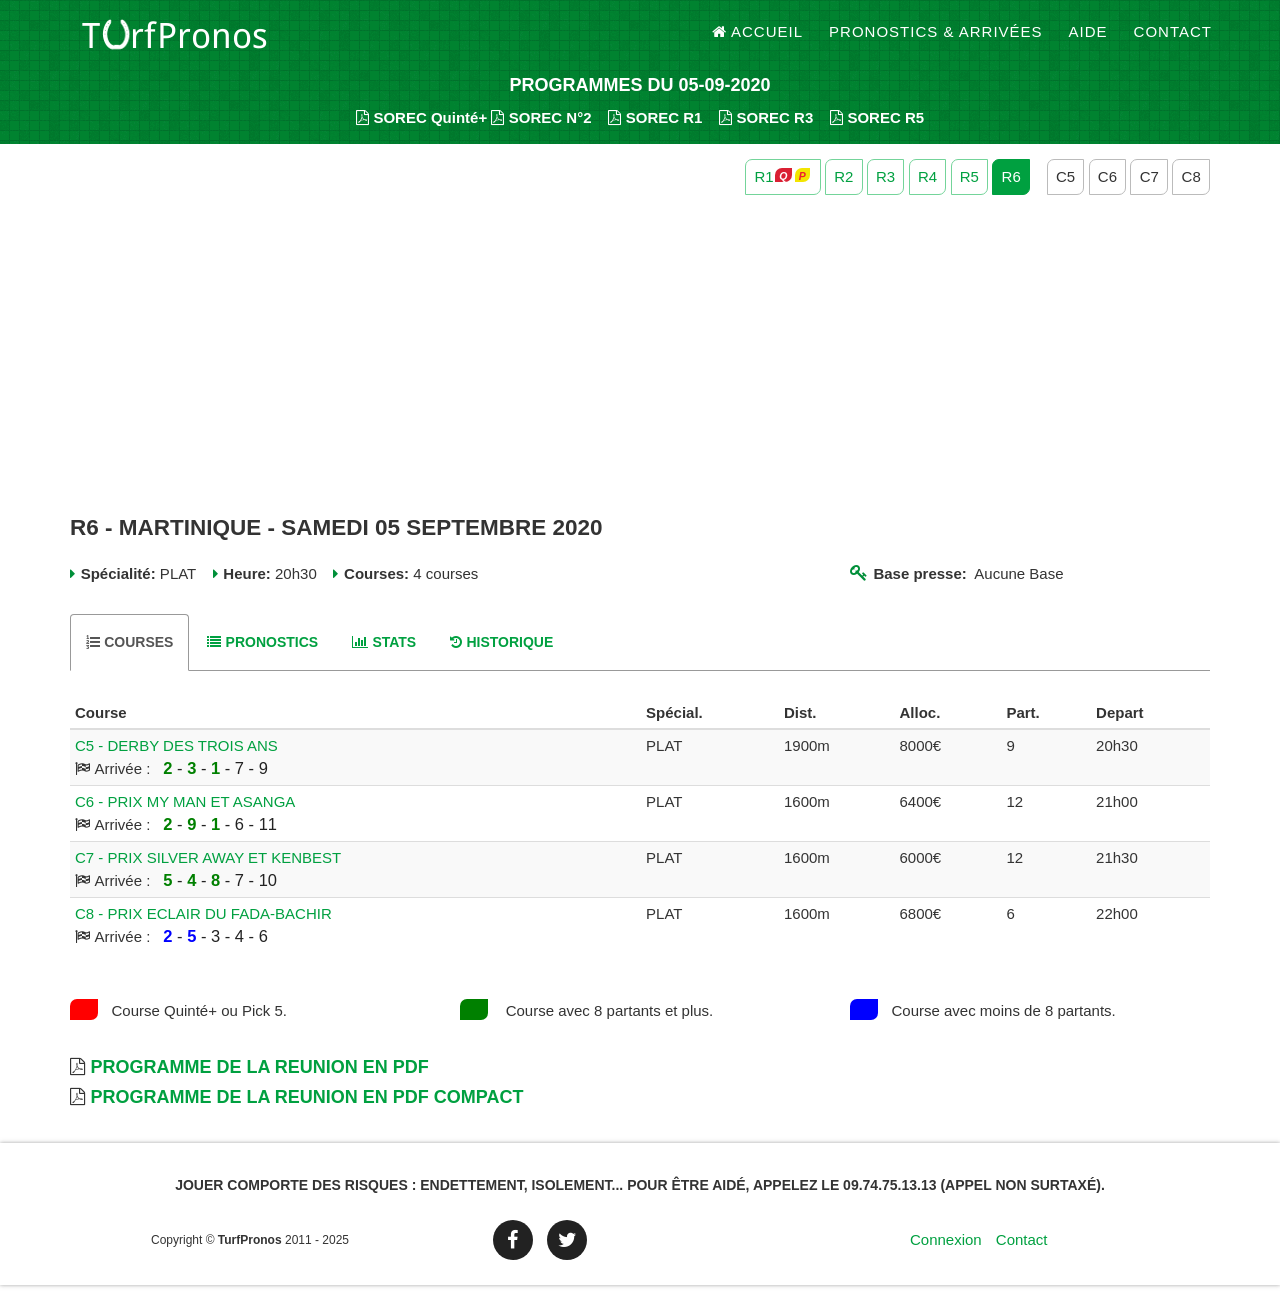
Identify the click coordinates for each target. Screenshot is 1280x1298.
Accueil (758, 39)
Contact (1173, 39)
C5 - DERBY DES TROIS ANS (176, 758)
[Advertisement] (640, 368)
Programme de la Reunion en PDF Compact (306, 1110)
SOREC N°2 (541, 130)
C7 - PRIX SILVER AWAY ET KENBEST (208, 870)
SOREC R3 (766, 130)
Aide (1088, 39)
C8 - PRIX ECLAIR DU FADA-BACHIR (203, 926)
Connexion (946, 1252)
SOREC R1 (655, 130)
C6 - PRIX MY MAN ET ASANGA (185, 814)
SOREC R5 (877, 130)
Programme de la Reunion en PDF (259, 1080)
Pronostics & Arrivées (936, 39)
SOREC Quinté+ (421, 130)
